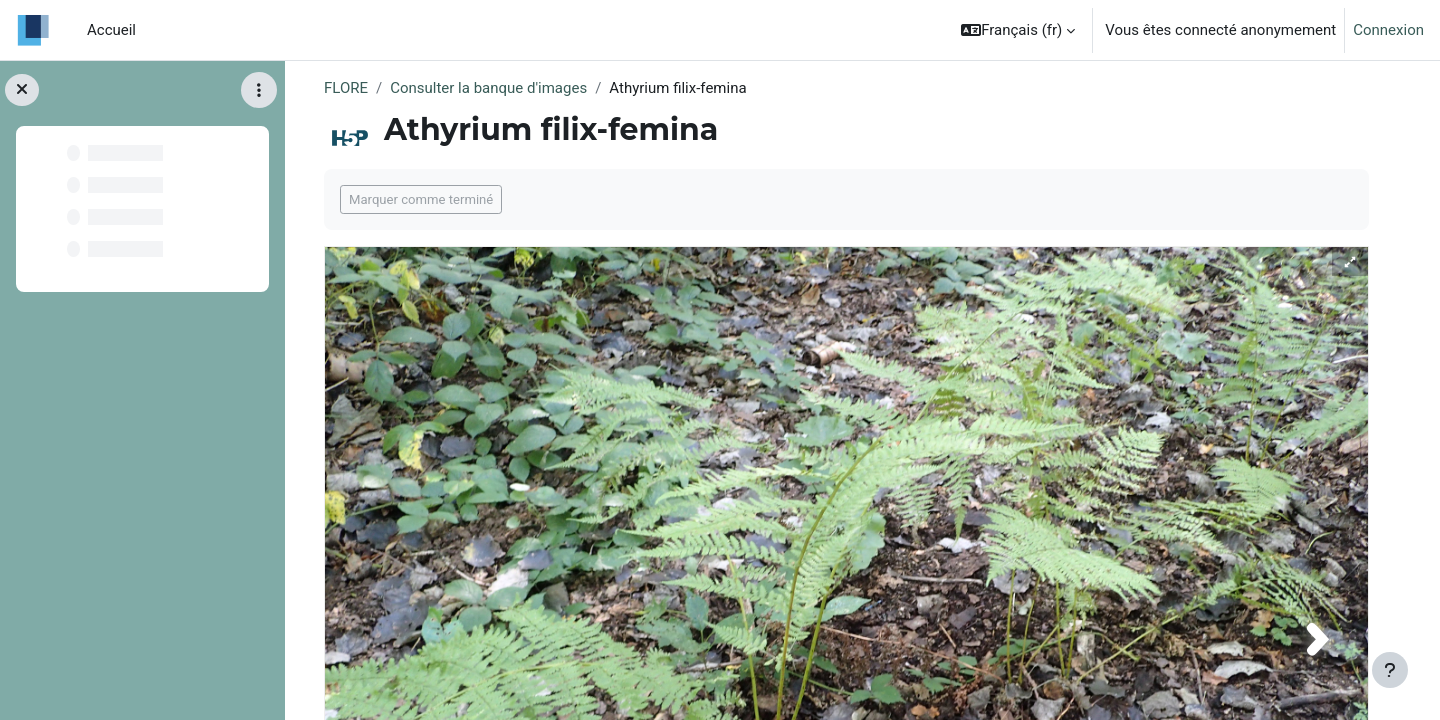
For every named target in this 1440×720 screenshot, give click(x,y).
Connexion (1388, 30)
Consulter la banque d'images (488, 88)
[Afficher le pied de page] (1390, 670)
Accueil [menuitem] (111, 30)
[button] (1018, 30)
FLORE (346, 88)
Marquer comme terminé (421, 199)
